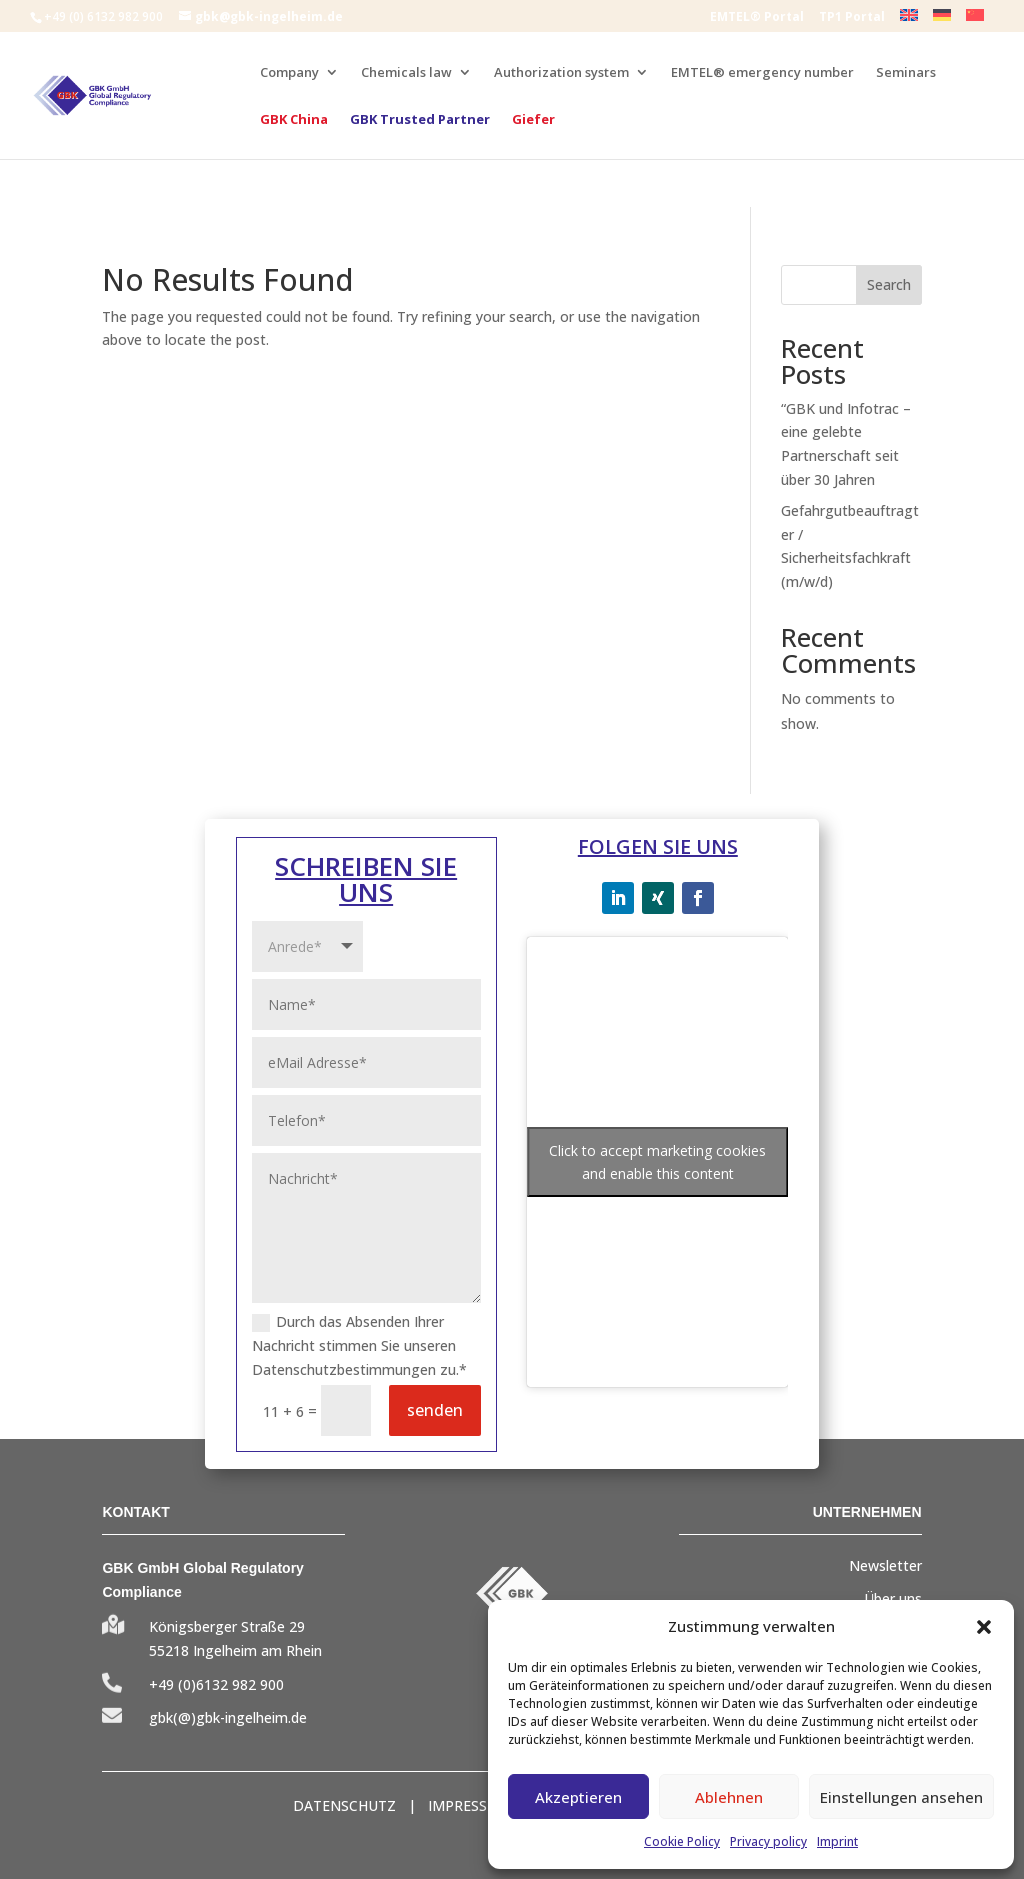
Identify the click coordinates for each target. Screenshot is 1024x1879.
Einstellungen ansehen (901, 1797)
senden (435, 1410)
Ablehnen (729, 1797)
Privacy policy (768, 1841)
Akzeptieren (578, 1797)
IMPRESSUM (469, 1805)
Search (889, 284)
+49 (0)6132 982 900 (216, 1684)
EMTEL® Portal (757, 18)
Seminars (906, 73)
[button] (984, 1627)
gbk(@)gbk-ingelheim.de (228, 1717)
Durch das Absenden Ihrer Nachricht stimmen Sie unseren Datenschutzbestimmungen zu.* (359, 1345)
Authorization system (561, 73)
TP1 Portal (852, 18)
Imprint (837, 1841)
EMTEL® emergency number (762, 73)
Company (289, 73)
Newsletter (885, 1565)
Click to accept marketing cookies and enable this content (657, 1162)
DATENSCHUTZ (344, 1805)
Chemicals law (406, 73)
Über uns (893, 1598)
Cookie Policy (682, 1841)
